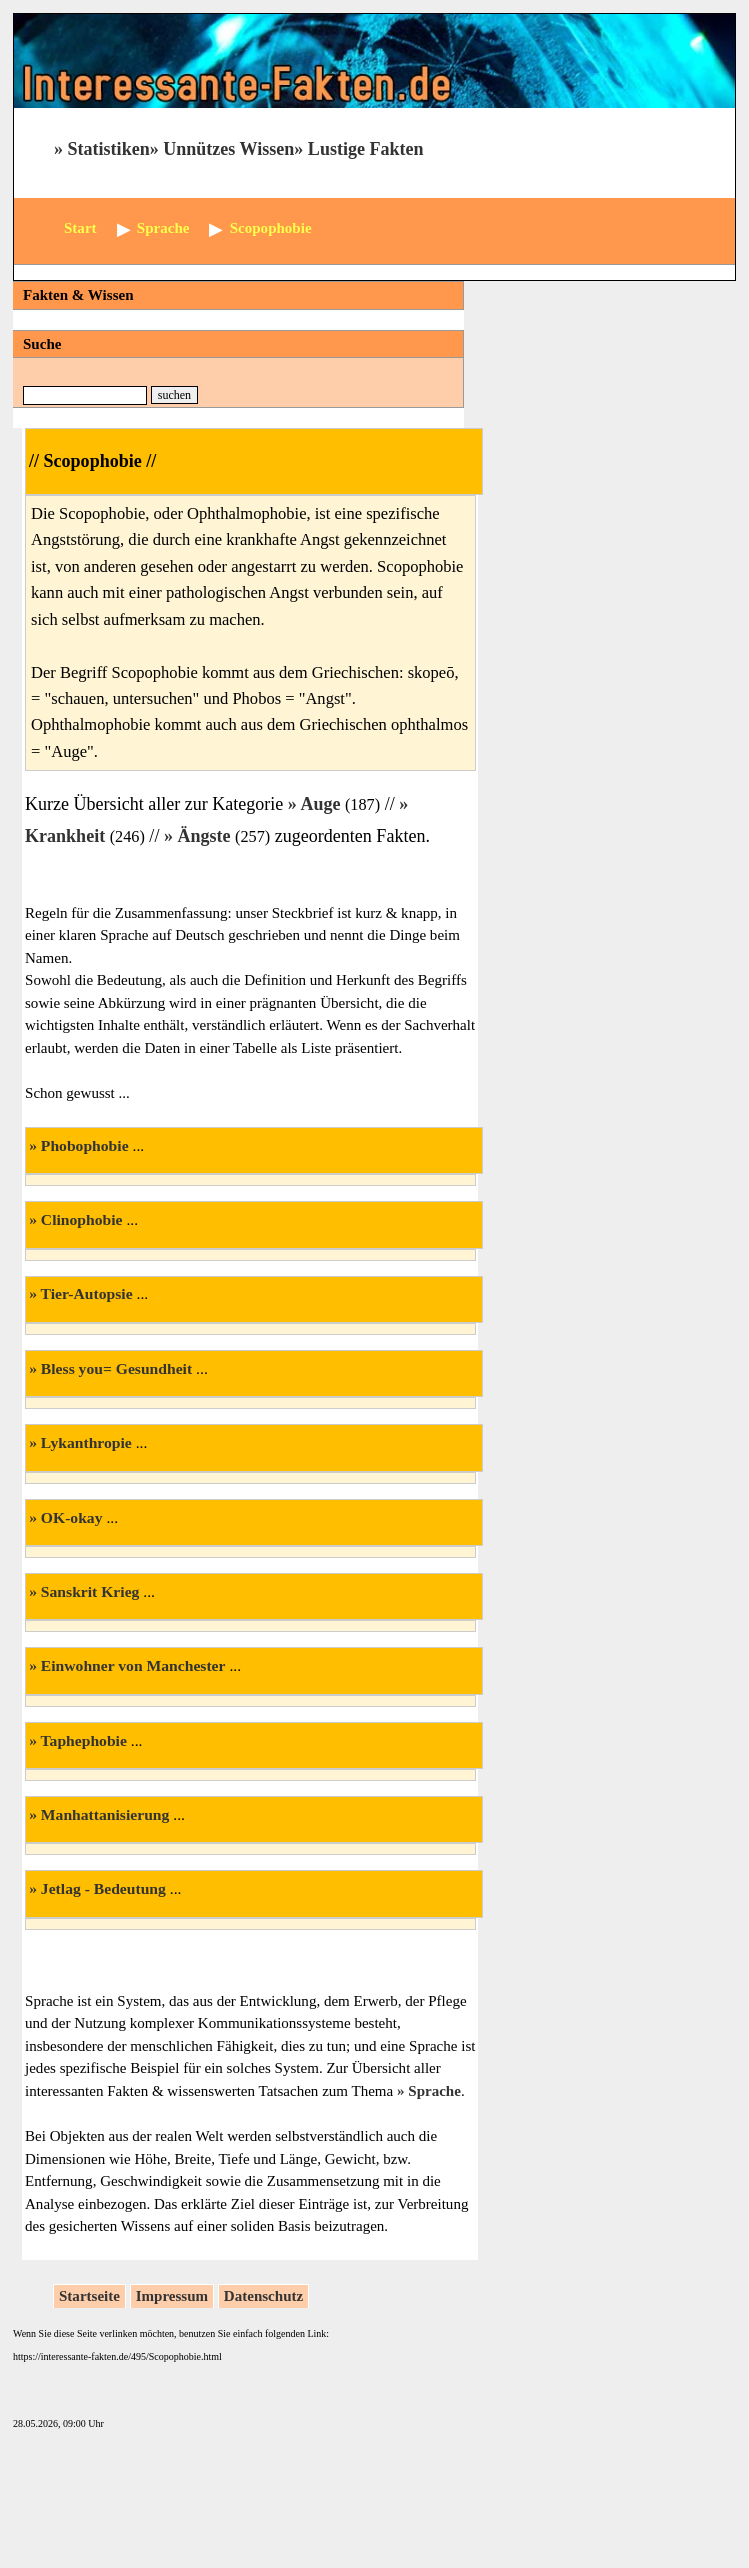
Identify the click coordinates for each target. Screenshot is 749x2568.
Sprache (434, 2091)
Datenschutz (263, 2296)
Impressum (172, 2296)
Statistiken (109, 149)
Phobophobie (85, 1145)
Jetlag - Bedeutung (103, 1888)
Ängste (203, 836)
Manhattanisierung (105, 1814)
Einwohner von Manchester (133, 1665)
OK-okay (72, 1517)
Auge (320, 804)
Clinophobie (82, 1219)
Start (80, 228)
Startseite (89, 2296)
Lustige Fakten (366, 149)
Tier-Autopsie (87, 1293)
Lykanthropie (86, 1442)
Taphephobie (84, 1740)
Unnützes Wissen (228, 149)
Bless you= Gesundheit (116, 1368)
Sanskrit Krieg (90, 1591)
